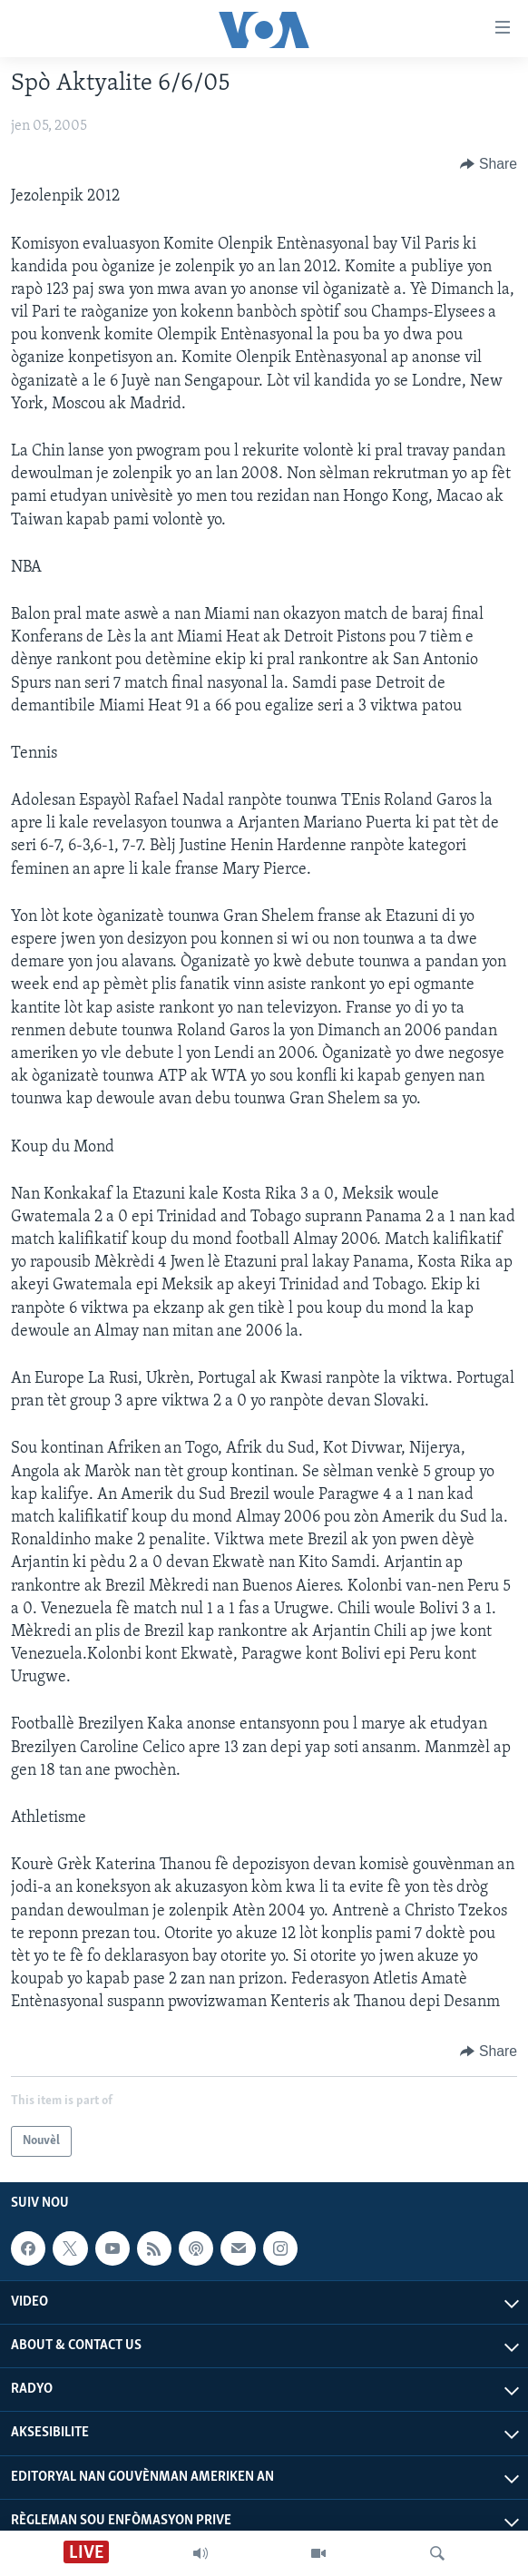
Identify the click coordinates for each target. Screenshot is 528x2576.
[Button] (488, 164)
